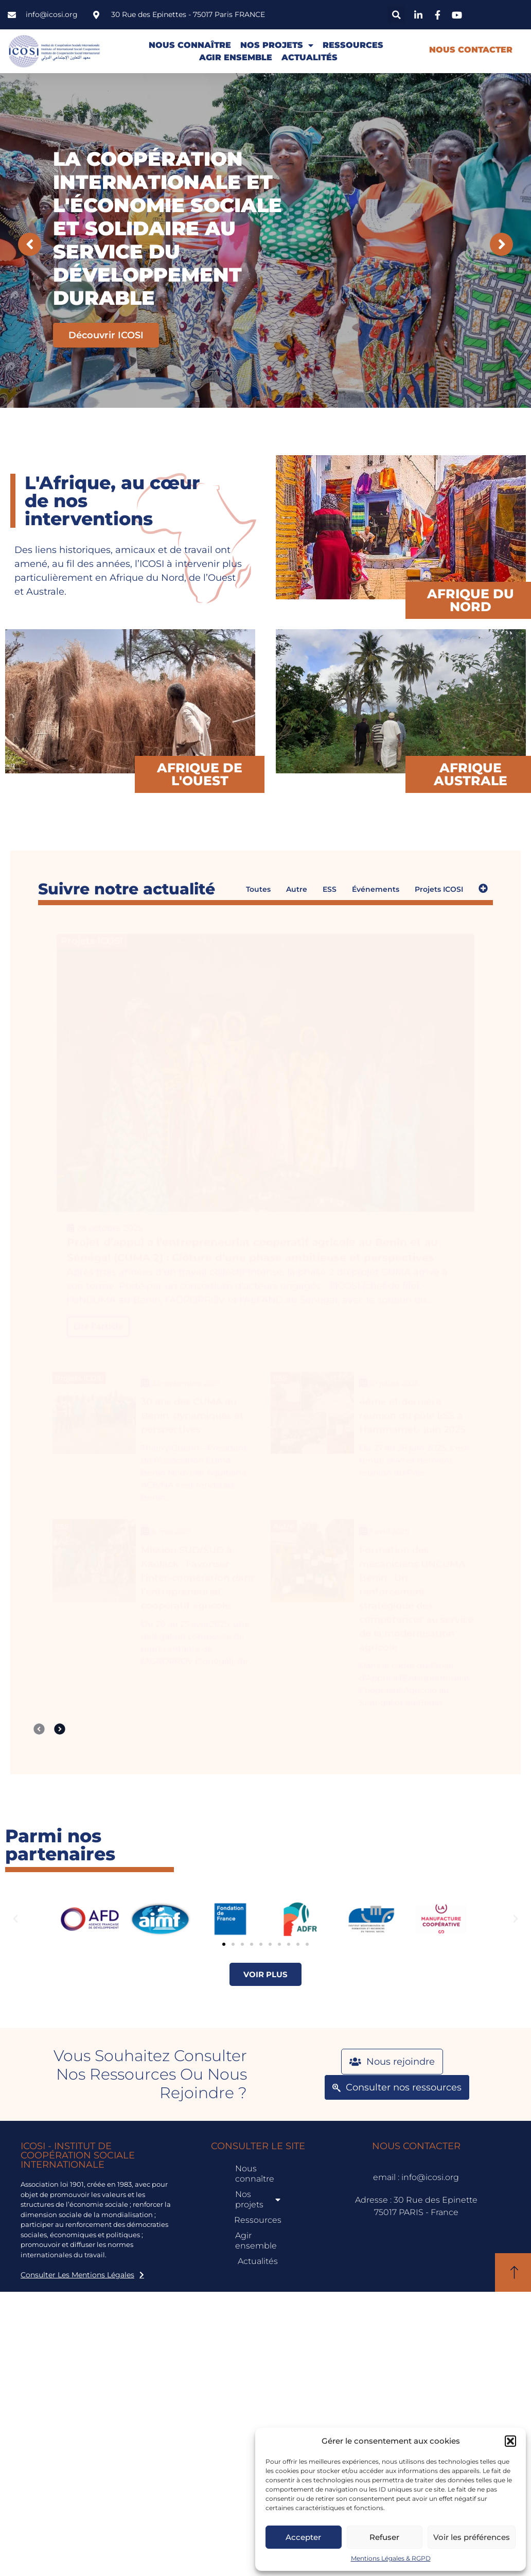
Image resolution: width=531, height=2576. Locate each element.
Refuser (384, 2537)
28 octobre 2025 (110, 1220)
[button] (510, 2441)
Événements (375, 889)
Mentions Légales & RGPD (391, 2558)
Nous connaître (190, 45)
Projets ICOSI (439, 889)
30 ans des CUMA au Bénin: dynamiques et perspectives (192, 1408)
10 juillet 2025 (394, 1375)
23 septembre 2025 (186, 1375)
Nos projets (276, 45)
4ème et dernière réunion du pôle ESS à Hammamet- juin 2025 (412, 1408)
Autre (296, 889)
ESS (330, 889)
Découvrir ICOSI (106, 335)
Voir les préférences (471, 2537)
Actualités (309, 57)
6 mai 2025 (171, 1524)
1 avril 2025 (389, 1524)
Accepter (303, 2537)
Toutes (258, 889)
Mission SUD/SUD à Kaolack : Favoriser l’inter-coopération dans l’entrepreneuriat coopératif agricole (198, 1570)
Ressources (353, 45)
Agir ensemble (235, 57)
